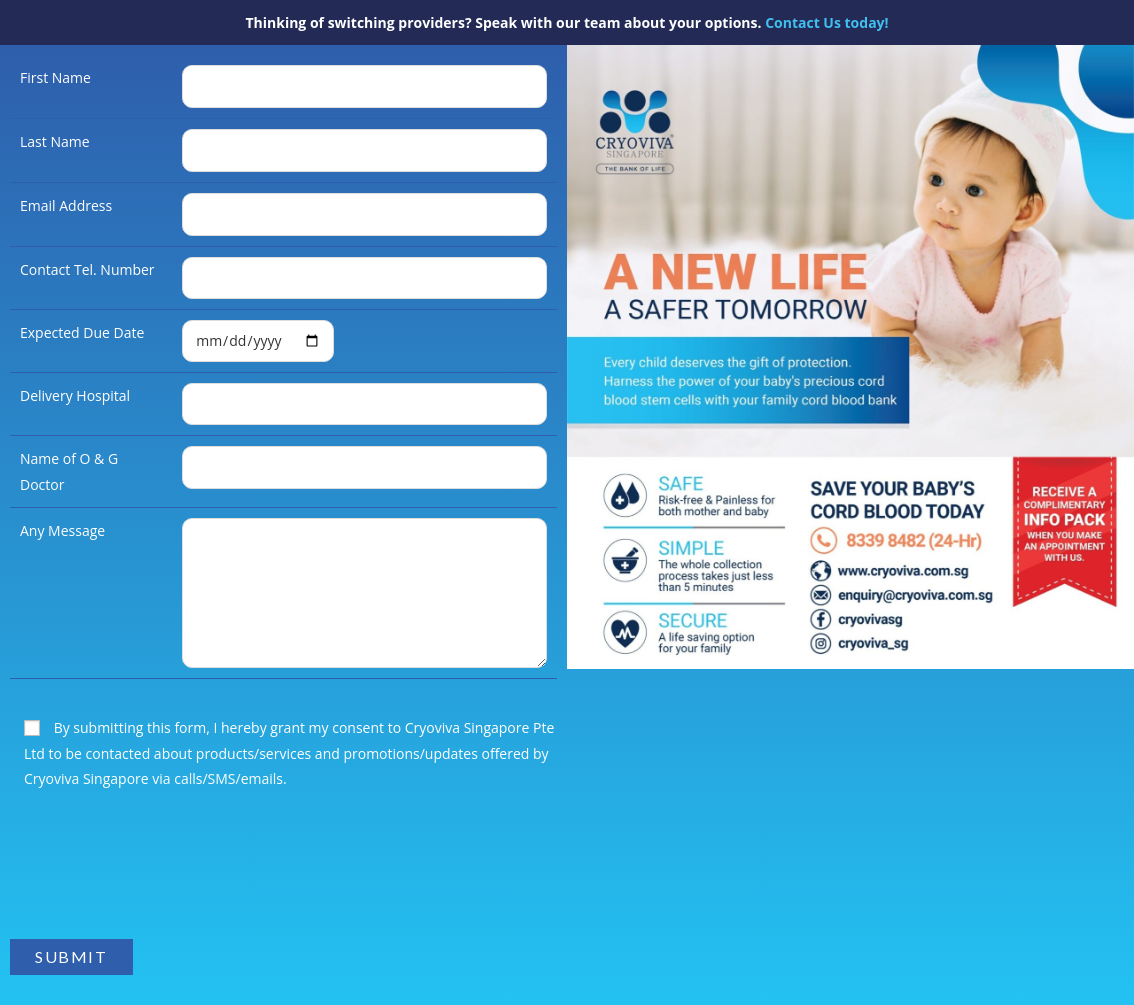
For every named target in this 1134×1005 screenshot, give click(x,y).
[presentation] (162, 875)
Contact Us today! (826, 22)
